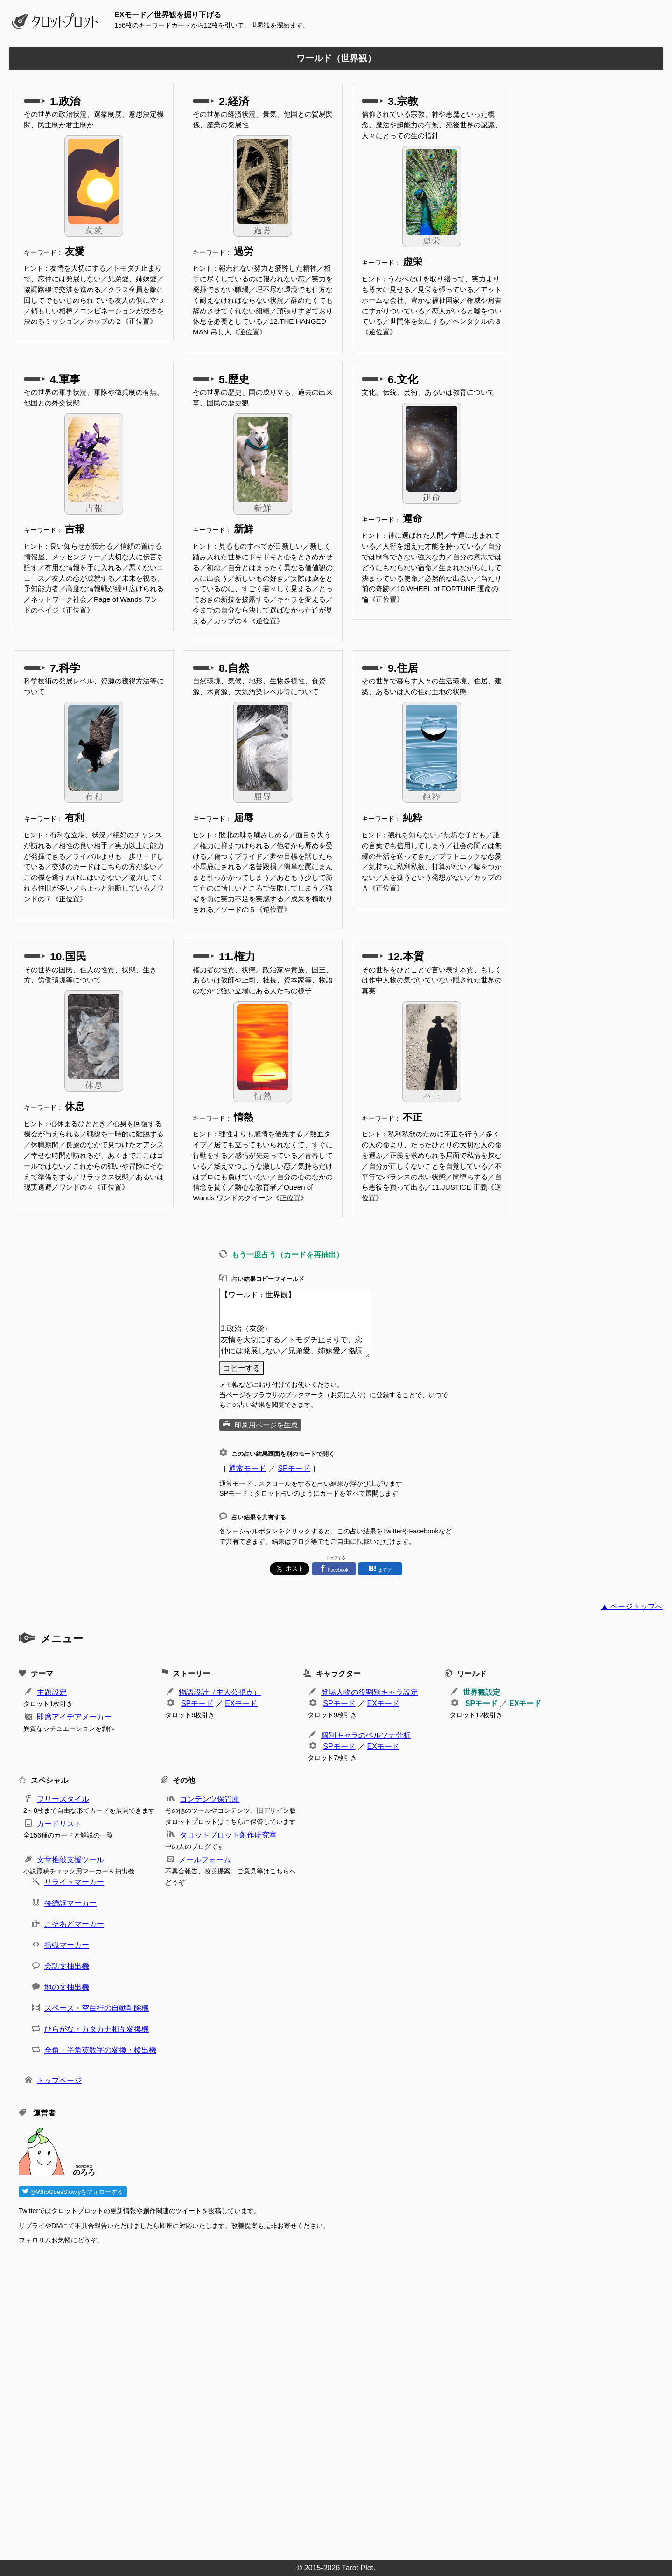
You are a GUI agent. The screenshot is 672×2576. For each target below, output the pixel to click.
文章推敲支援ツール (70, 1860)
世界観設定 (481, 1692)
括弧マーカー (66, 1945)
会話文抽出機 (66, 1966)
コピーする (241, 1368)
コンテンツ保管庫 (209, 1799)
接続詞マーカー (70, 1903)
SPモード (294, 1468)
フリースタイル (63, 1799)
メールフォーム (205, 1860)
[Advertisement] (299, 2400)
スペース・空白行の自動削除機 (96, 2008)
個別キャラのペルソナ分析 (366, 1735)
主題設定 (52, 1692)
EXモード (241, 1703)
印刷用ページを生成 (266, 1425)
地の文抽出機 (66, 1987)
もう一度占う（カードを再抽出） (287, 1255)
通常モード (247, 1468)
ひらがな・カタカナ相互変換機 (96, 2029)
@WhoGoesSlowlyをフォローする (72, 2191)
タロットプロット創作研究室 (228, 1835)
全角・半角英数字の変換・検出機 (100, 2050)
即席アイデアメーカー (74, 1717)
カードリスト (59, 1824)
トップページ (59, 2080)
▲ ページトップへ (632, 1606)
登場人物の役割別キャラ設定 (369, 1692)
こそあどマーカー (74, 1924)
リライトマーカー (74, 1882)
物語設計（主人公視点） (220, 1692)
